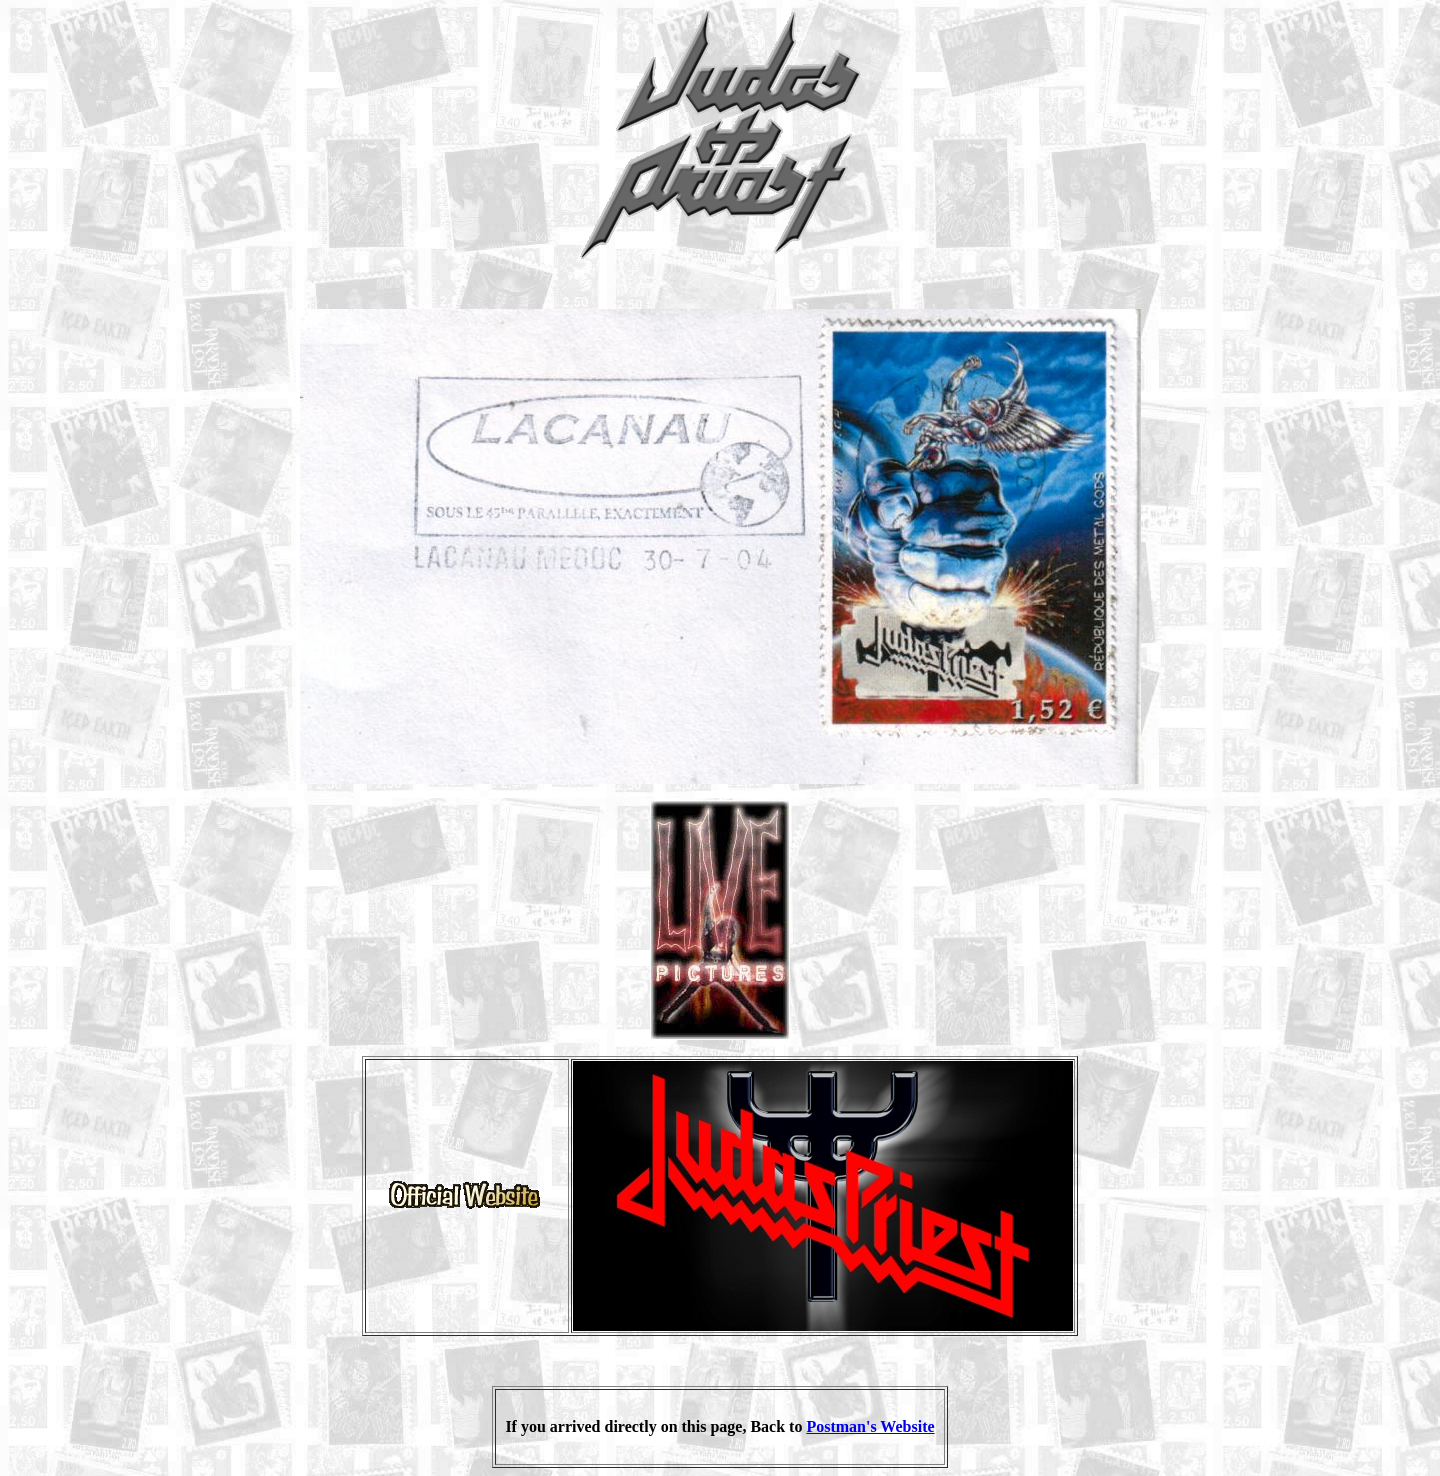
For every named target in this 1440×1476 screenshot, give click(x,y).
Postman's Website (870, 1426)
